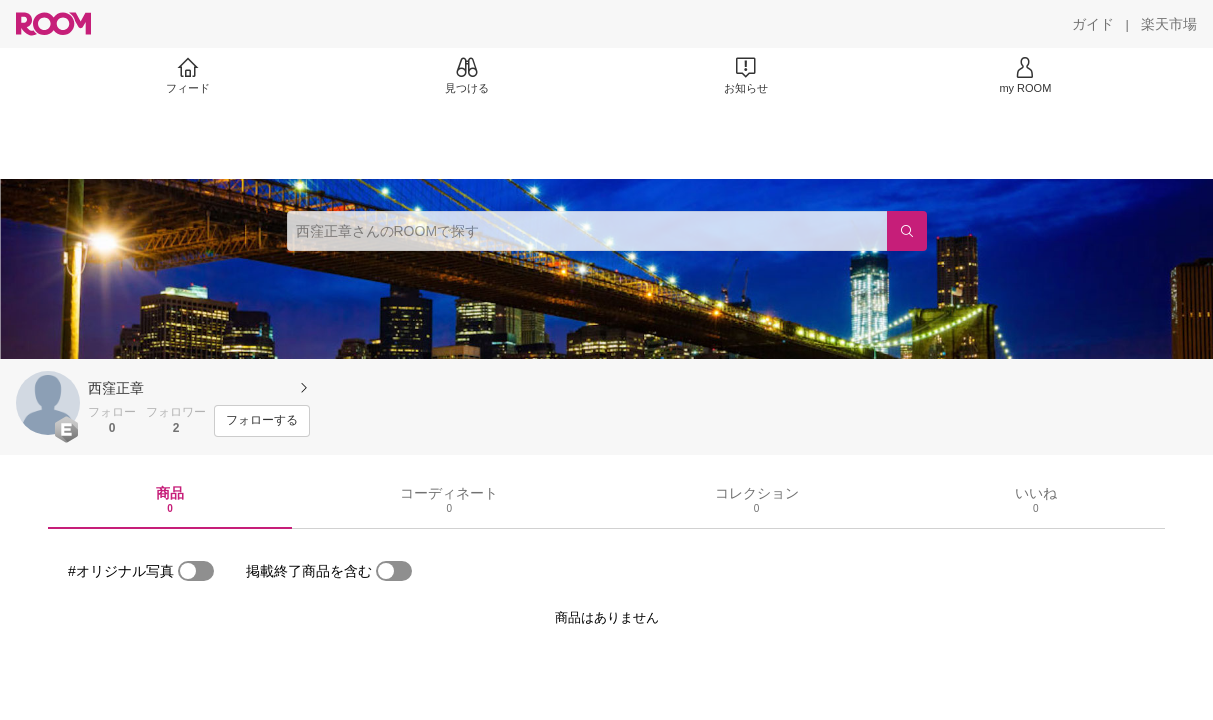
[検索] (907, 231)
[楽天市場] (1169, 24)
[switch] (196, 571)
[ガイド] (1093, 24)
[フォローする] (262, 421)
